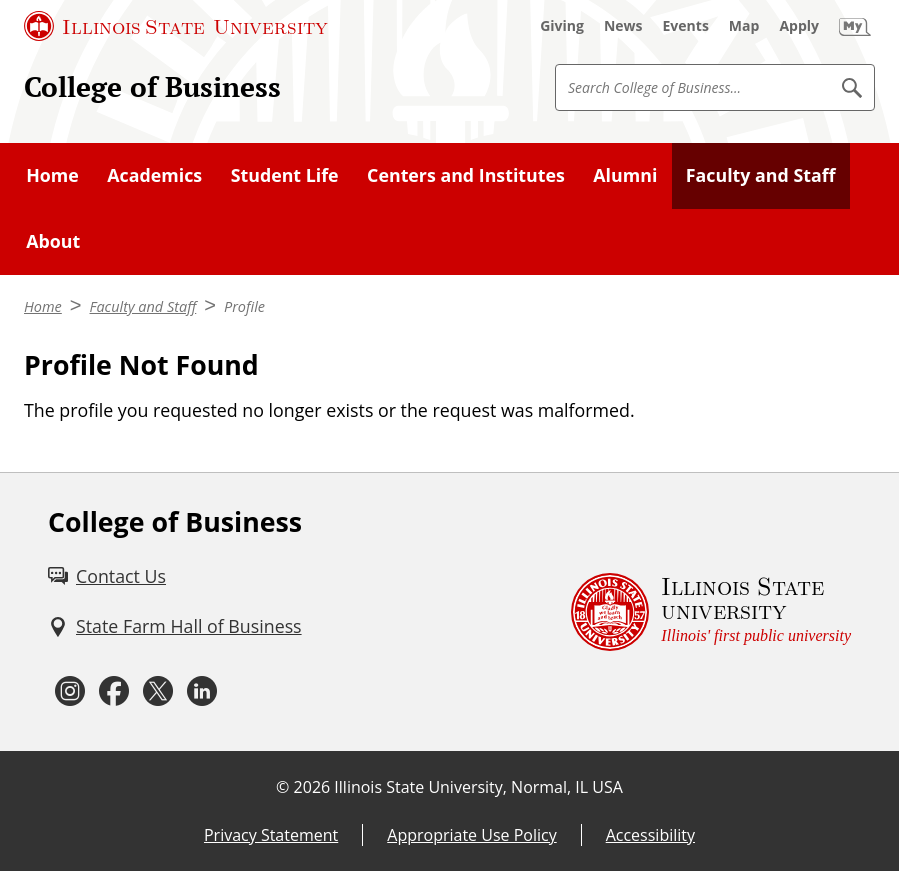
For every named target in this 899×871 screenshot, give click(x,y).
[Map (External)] (744, 26)
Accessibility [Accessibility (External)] (650, 835)
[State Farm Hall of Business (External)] (175, 626)
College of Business (152, 86)
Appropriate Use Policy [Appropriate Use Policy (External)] (471, 835)
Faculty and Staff (143, 306)
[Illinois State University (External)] (176, 26)
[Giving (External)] (562, 26)
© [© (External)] (282, 787)
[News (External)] (623, 26)
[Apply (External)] (799, 26)
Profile (244, 306)
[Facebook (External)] (114, 691)
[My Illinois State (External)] (855, 26)
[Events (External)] (686, 26)
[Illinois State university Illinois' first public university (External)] (711, 612)
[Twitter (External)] (158, 691)
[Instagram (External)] (70, 691)
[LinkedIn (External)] (202, 691)
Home (43, 306)
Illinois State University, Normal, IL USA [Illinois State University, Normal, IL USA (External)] (478, 787)
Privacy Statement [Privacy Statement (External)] (271, 835)
